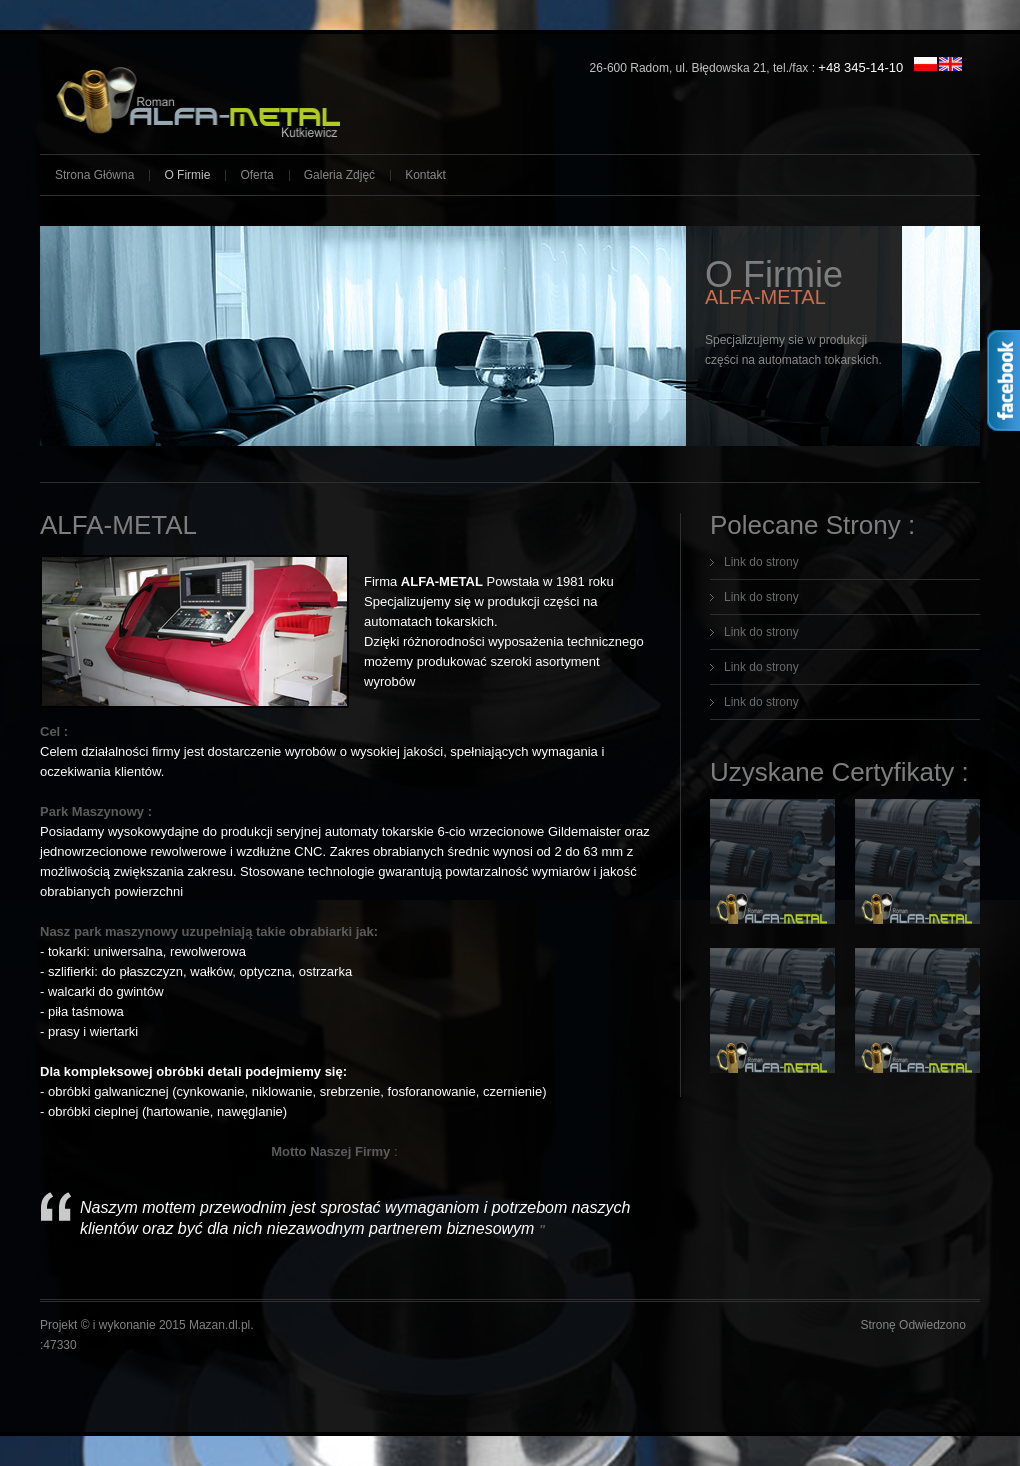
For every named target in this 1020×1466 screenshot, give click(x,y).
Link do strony (761, 562)
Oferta (256, 175)
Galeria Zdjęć (339, 175)
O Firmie (187, 175)
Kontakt (425, 175)
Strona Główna (94, 175)
